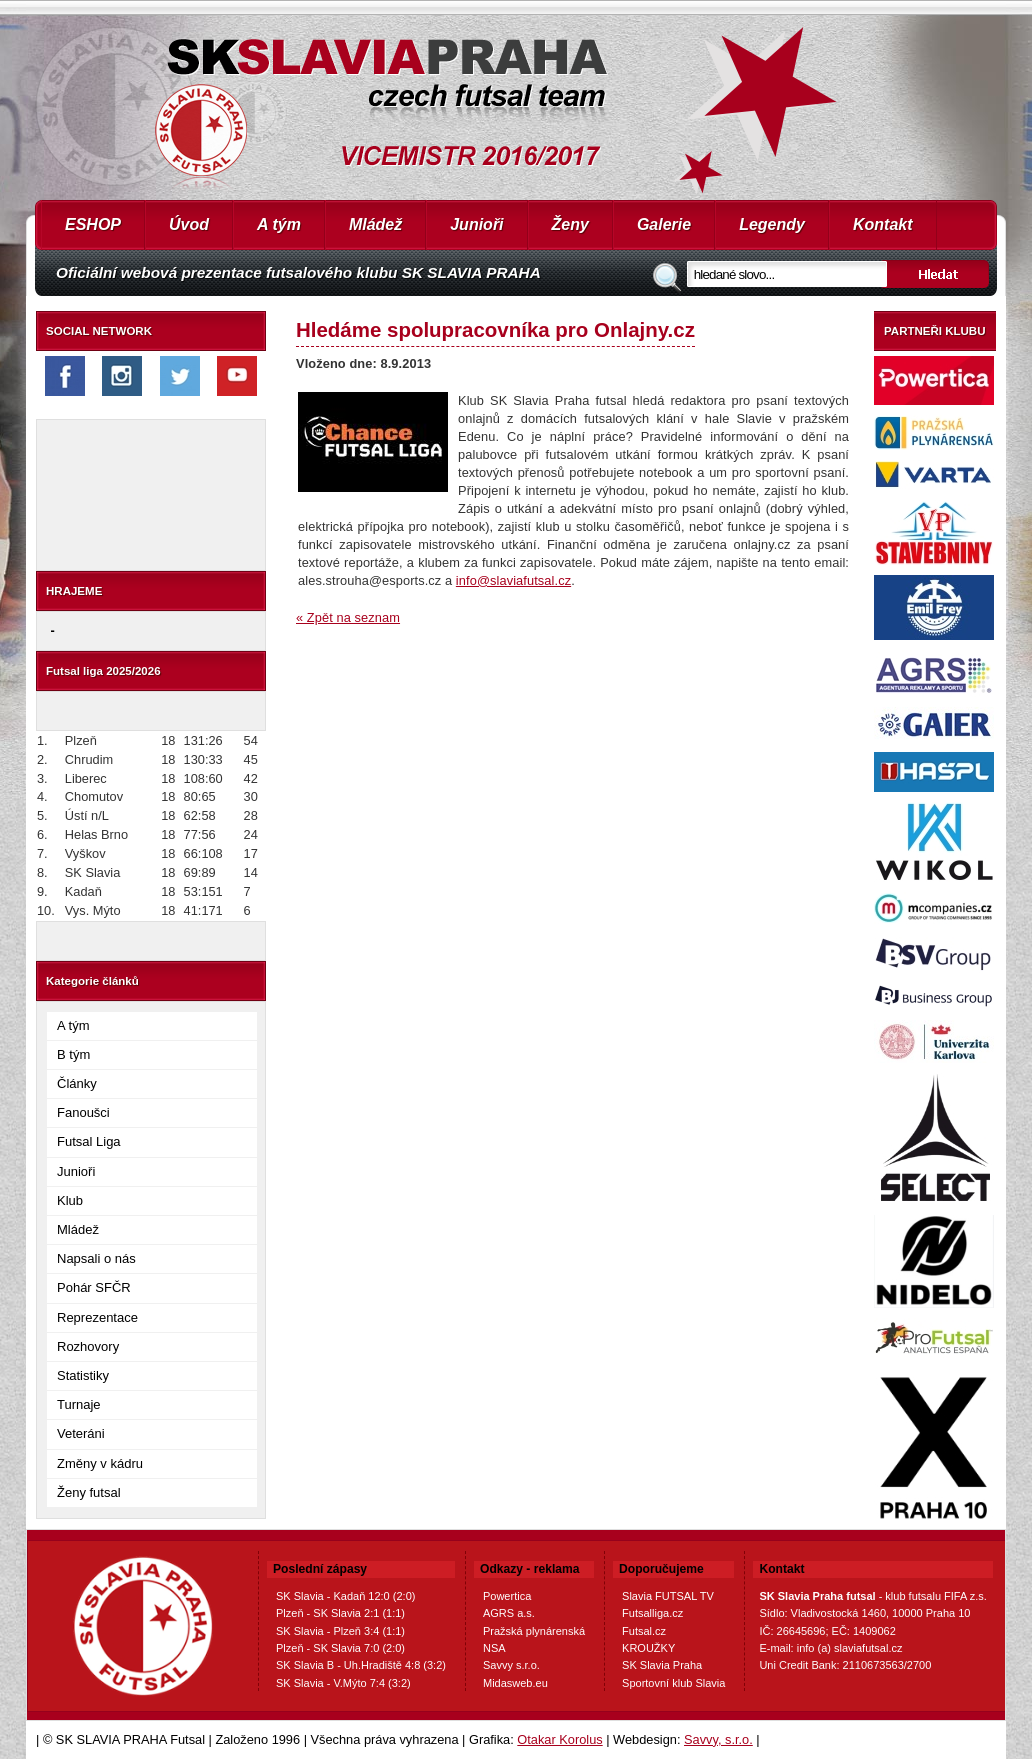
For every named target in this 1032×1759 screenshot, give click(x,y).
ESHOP (93, 224)
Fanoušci (83, 1112)
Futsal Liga (89, 1141)
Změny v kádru (100, 1463)
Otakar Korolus (559, 1739)
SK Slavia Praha (662, 1665)
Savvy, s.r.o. (718, 1739)
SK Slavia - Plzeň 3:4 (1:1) (340, 1631)
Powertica (507, 1596)
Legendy (772, 224)
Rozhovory (88, 1346)
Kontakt (883, 224)
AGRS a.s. (509, 1613)
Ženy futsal (89, 1492)
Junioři (476, 224)
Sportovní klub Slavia (673, 1683)
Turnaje (79, 1404)
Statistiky (83, 1375)
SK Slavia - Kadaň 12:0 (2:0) (345, 1596)
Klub (70, 1200)
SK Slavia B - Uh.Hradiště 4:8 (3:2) (361, 1665)
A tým (279, 224)
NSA (494, 1648)
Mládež (375, 224)
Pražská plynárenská (534, 1631)
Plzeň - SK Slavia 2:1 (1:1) (340, 1613)
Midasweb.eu (515, 1683)
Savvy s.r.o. (511, 1665)
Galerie (664, 224)
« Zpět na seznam (348, 617)
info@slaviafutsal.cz (513, 580)
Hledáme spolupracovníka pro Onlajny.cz (495, 329)
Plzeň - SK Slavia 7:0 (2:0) (340, 1648)
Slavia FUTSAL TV (668, 1596)
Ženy (570, 224)
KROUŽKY (648, 1648)
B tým (73, 1054)
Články (77, 1083)
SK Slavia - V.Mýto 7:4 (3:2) (343, 1683)
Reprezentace (97, 1317)
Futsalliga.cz (652, 1613)
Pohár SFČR (94, 1287)
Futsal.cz (644, 1631)
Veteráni (81, 1433)
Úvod (189, 224)
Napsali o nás (96, 1258)
